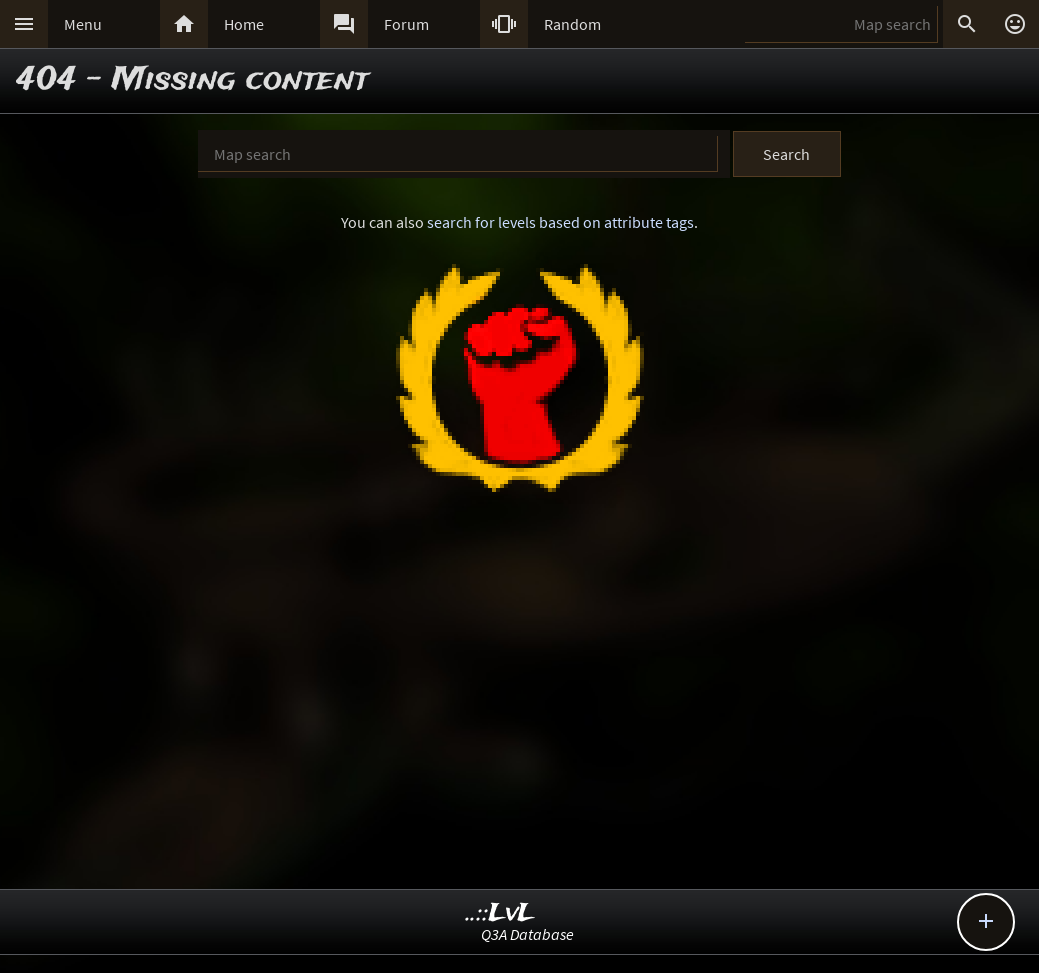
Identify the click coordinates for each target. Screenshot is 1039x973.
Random (572, 24)
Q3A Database (527, 934)
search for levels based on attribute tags (560, 222)
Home (244, 24)
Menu (83, 24)
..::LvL (500, 913)
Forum (406, 24)
